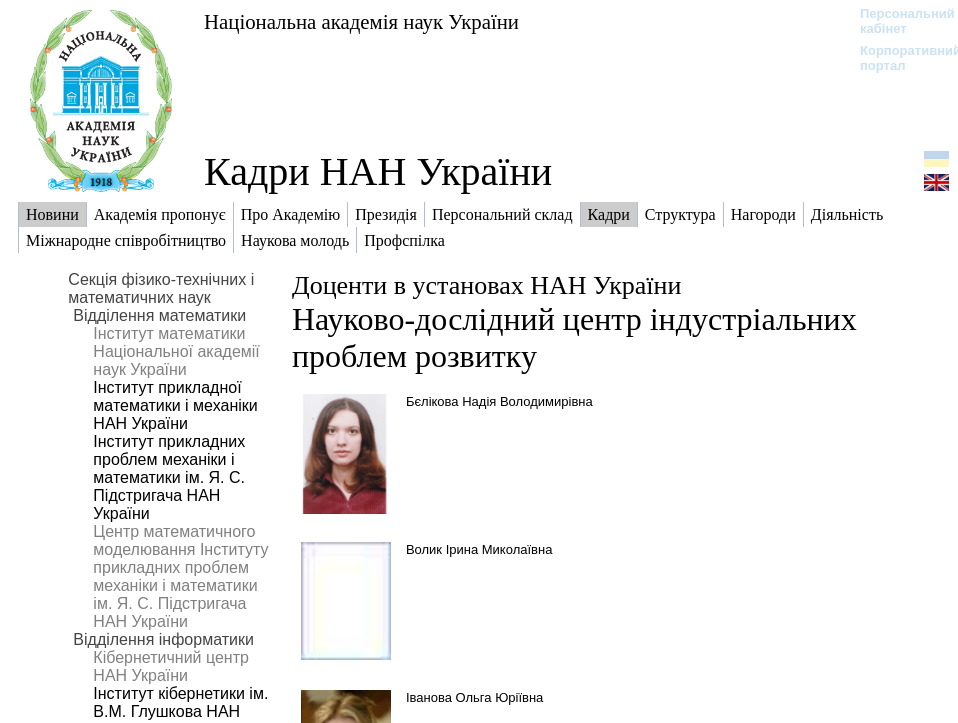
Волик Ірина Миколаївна (479, 549)
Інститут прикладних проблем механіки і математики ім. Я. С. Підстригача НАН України (169, 477)
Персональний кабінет (897, 21)
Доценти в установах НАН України (486, 285)
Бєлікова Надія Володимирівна (499, 401)
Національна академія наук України (361, 21)
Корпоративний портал (897, 58)
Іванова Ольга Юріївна (474, 697)
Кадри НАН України (378, 171)
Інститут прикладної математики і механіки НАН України (175, 405)
